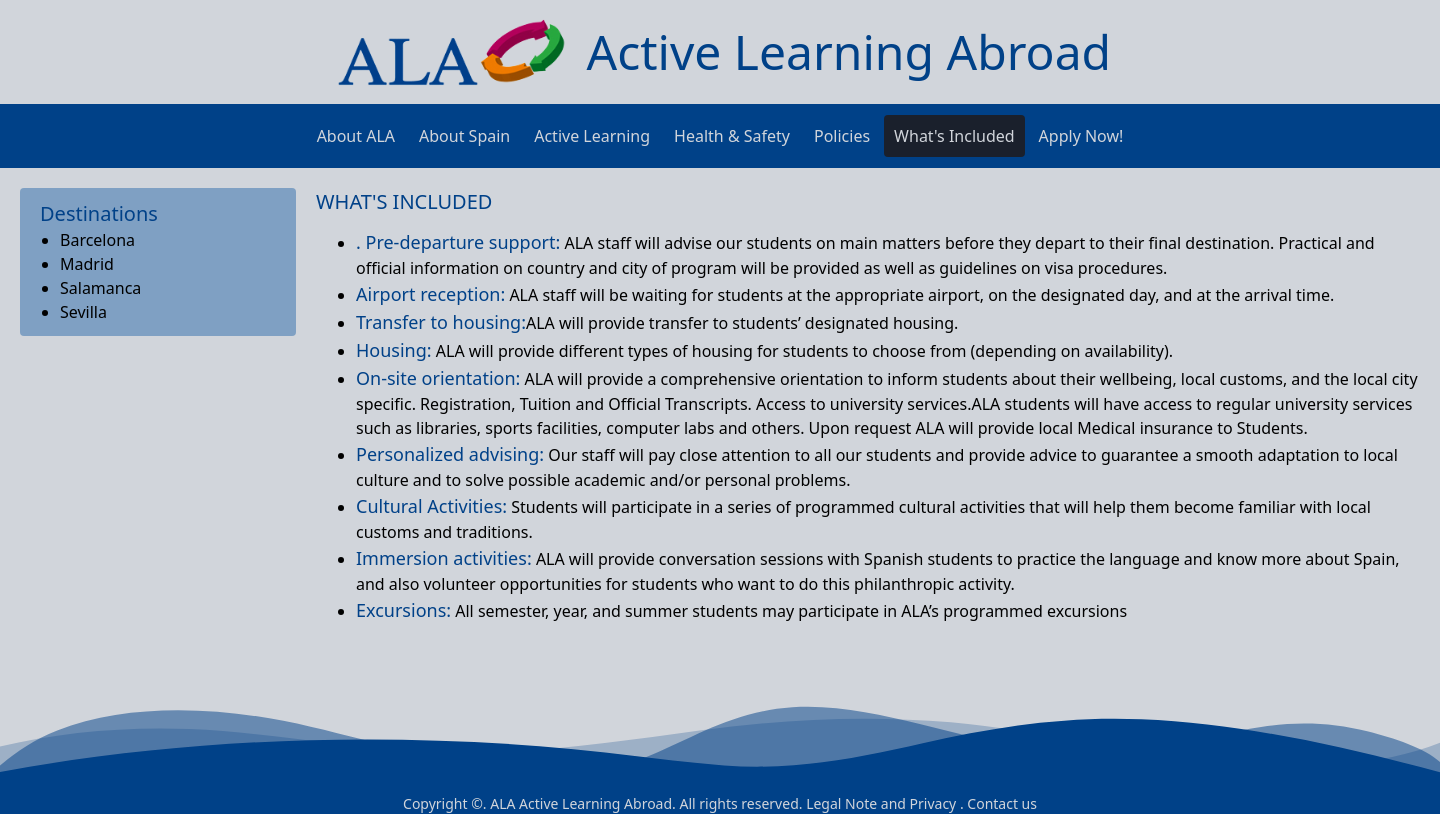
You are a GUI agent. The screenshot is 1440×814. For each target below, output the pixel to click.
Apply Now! (1081, 136)
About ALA (356, 136)
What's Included (954, 136)
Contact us (1002, 803)
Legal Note (841, 803)
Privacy (933, 803)
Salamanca (100, 288)
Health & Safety (732, 136)
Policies (842, 136)
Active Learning (592, 136)
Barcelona (97, 240)
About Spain (464, 136)
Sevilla (83, 312)
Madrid (87, 264)
